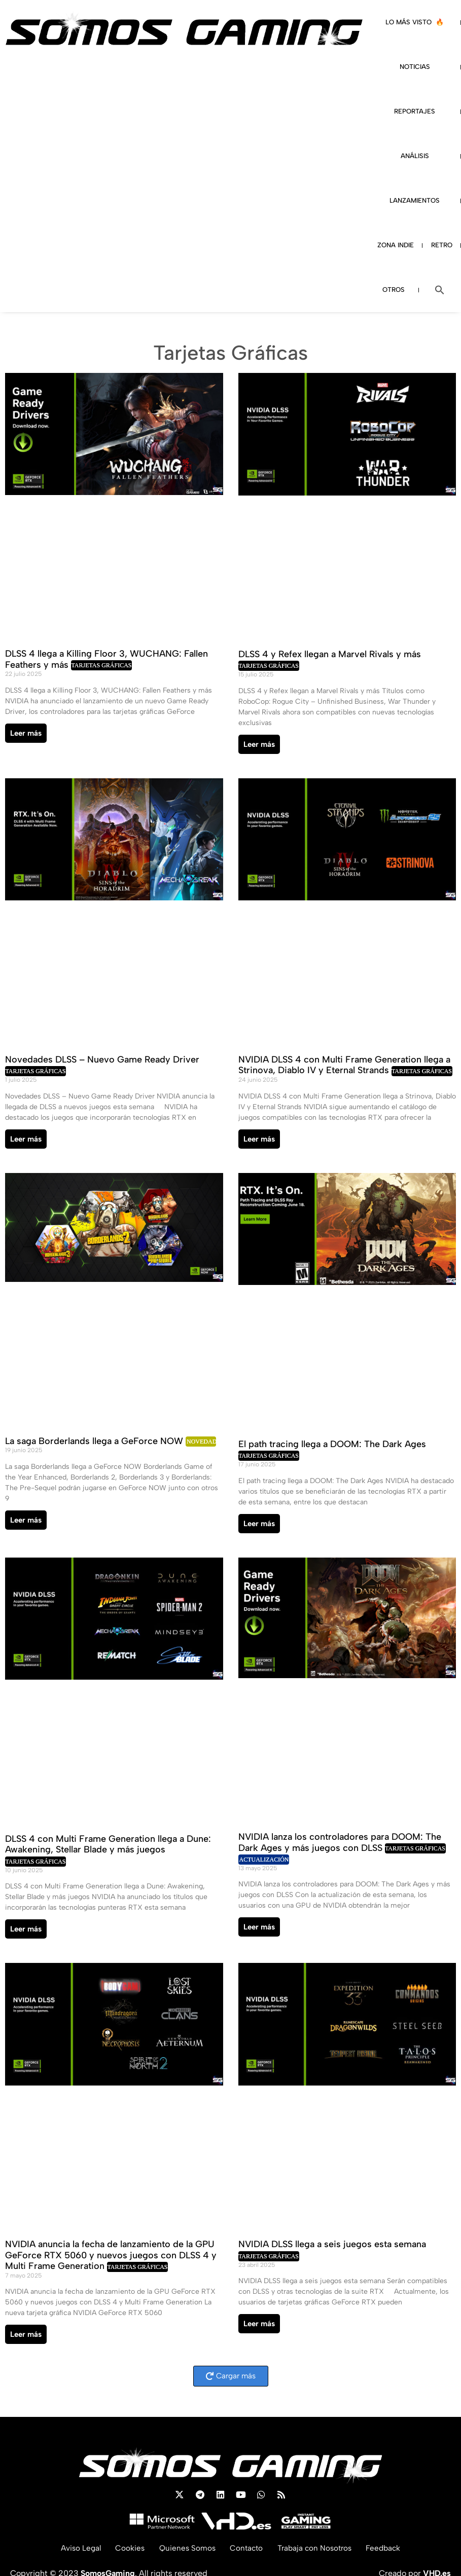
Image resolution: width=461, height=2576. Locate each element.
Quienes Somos (185, 2548)
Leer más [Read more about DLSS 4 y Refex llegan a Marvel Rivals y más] (259, 744)
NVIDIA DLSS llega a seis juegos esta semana (332, 2244)
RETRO (441, 245)
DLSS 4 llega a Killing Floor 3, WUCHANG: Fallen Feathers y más (106, 659)
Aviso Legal (74, 2548)
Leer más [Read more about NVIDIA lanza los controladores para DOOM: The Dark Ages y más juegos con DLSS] (259, 1926)
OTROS (393, 289)
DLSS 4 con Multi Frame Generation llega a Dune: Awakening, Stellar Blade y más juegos (108, 1844)
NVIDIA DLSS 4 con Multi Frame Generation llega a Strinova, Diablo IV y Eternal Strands (344, 1065)
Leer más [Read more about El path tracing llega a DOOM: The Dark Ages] (259, 1523)
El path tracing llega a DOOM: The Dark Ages (332, 1444)
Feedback (390, 2548)
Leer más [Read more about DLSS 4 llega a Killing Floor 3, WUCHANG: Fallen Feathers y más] (26, 733)
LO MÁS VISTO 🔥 (414, 22)
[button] (440, 290)
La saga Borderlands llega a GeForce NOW (95, 1441)
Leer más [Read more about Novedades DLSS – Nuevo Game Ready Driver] (26, 1139)
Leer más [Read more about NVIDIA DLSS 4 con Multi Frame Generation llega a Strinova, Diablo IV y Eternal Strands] (259, 1139)
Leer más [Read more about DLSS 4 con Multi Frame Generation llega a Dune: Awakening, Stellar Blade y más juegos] (26, 1929)
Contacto (246, 2548)
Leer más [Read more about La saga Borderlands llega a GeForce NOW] (26, 1520)
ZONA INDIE (395, 245)
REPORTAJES (414, 111)
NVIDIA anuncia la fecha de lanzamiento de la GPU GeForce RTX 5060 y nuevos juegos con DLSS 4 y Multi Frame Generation (111, 2255)
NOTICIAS (415, 66)
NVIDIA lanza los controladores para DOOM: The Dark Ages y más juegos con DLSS (339, 1842)
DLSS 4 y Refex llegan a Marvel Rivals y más (329, 654)
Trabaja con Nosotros (317, 2548)
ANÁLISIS (415, 156)
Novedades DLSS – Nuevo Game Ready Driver (102, 1059)
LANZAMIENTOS (414, 200)
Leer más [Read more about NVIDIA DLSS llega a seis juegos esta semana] (259, 2323)
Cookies (125, 2548)
